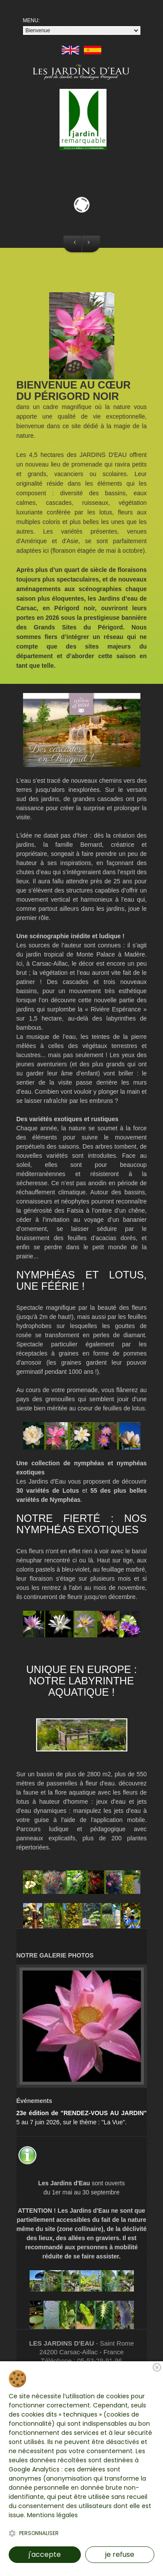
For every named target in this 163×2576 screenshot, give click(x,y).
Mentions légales (52, 2515)
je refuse (119, 2554)
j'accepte (45, 2554)
